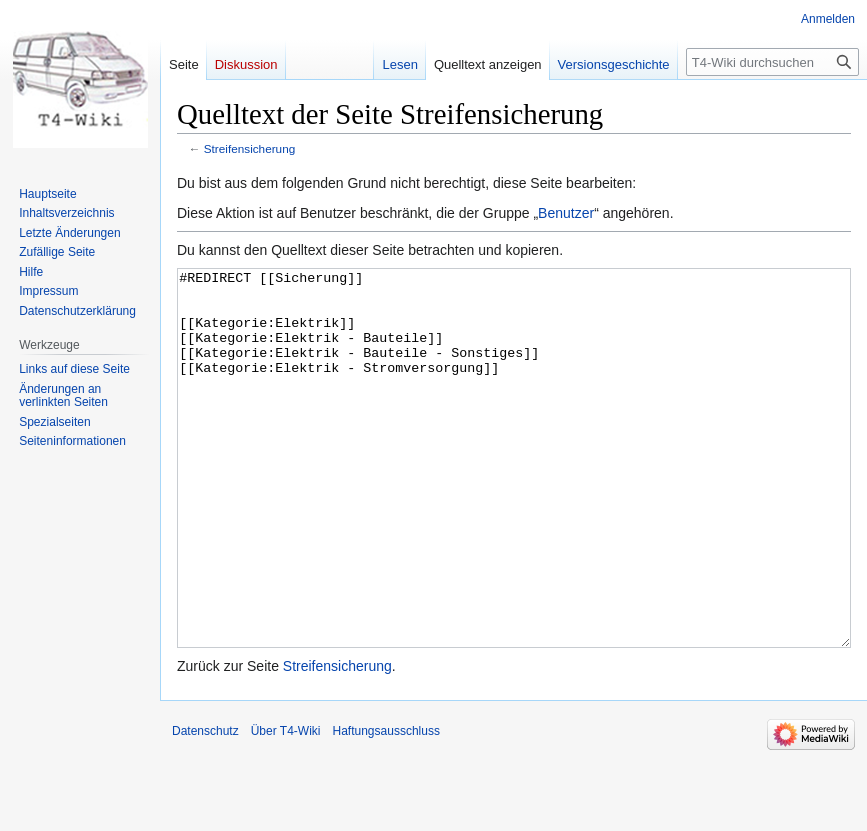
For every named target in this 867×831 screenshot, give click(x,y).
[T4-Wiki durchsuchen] (772, 62)
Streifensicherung (249, 148)
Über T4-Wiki (286, 806)
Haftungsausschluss (386, 806)
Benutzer (566, 213)
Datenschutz (205, 806)
